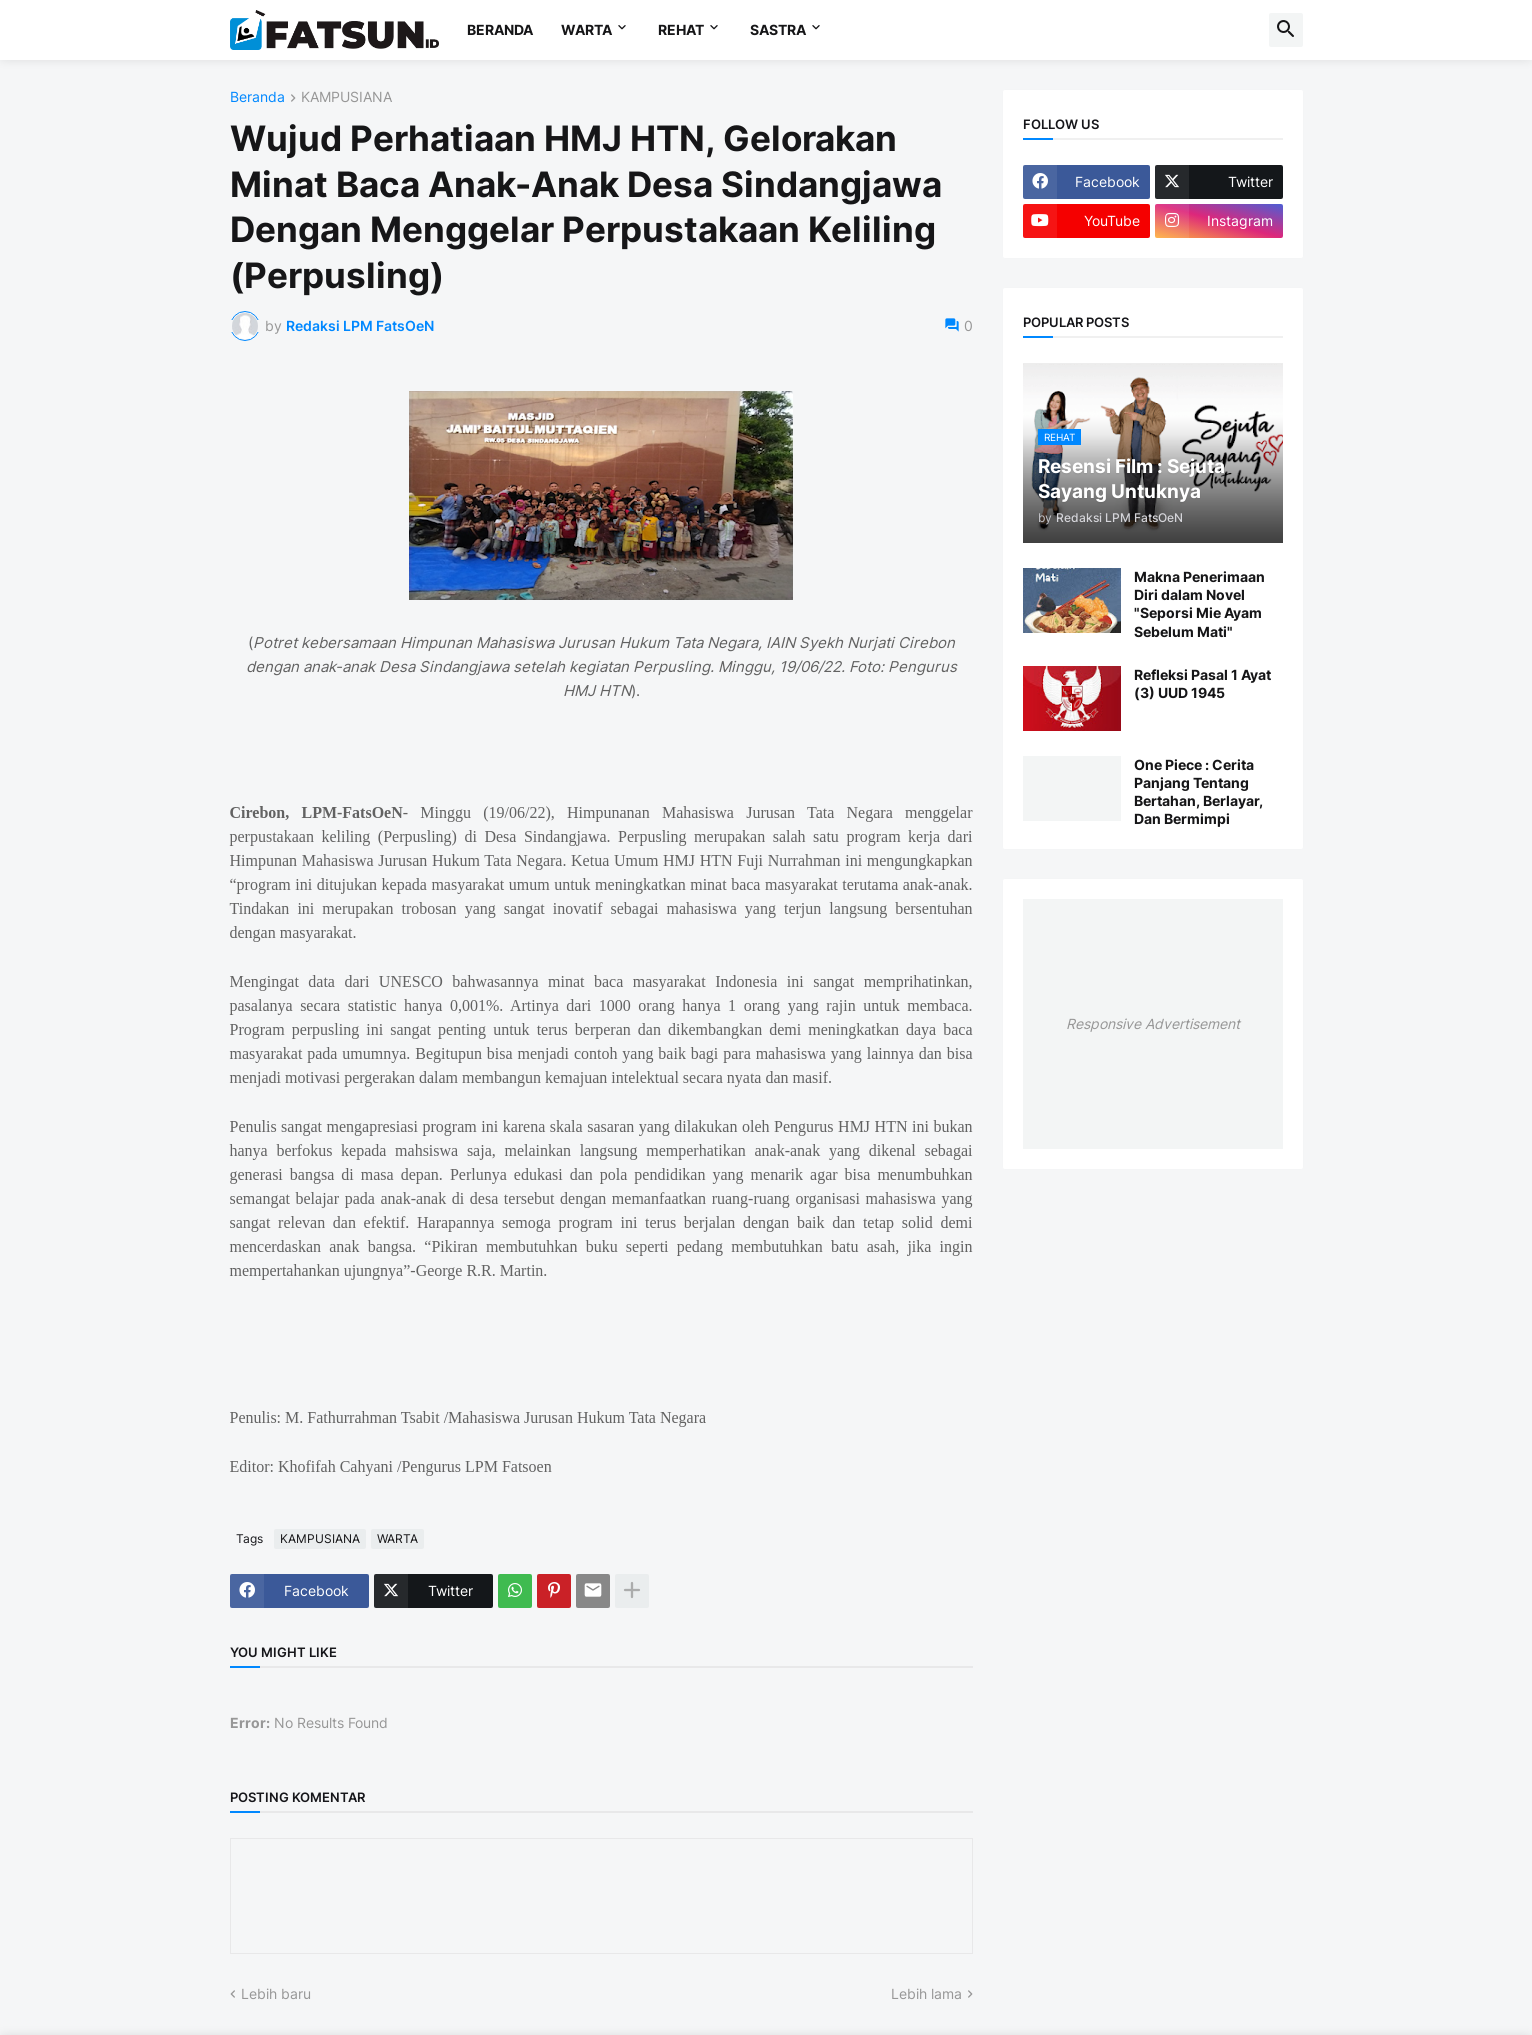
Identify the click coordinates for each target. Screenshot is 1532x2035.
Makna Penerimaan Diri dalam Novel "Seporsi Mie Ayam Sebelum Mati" (1199, 604)
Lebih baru (276, 1993)
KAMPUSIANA (346, 97)
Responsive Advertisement (1153, 1023)
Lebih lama (926, 1993)
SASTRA (778, 29)
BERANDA (500, 29)
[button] (1286, 30)
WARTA (586, 29)
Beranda (257, 97)
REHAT (681, 29)
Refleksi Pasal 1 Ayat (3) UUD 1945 (1202, 683)
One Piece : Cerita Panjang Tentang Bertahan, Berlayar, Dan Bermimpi (1198, 792)
